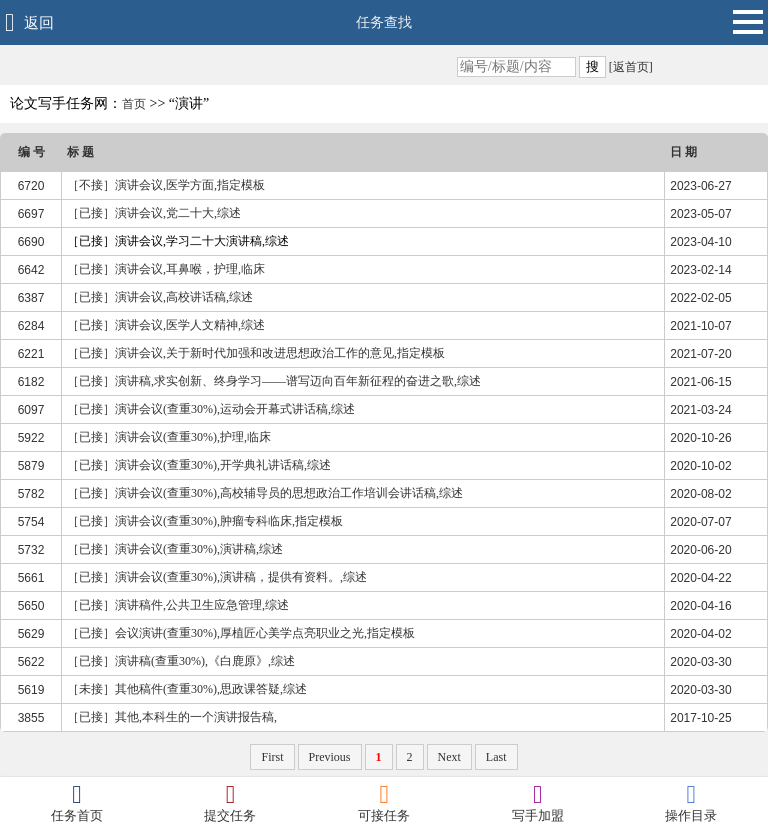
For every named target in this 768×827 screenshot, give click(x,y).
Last (496, 757)
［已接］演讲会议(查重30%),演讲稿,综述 (175, 549)
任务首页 (77, 802)
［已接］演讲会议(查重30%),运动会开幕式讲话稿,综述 (211, 409)
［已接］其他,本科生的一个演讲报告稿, (172, 717)
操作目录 (691, 802)
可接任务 (384, 802)
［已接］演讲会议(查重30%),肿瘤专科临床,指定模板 (205, 521)
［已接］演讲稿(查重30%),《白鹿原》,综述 (181, 661)
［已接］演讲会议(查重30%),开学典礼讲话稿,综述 (199, 465)
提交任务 (231, 802)
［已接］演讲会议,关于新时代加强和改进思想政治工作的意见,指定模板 (256, 353)
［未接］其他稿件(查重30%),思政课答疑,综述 (187, 689)
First (272, 757)
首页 (134, 104)
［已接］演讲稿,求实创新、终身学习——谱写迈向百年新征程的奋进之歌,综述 (274, 381)
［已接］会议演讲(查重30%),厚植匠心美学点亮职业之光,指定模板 (241, 633)
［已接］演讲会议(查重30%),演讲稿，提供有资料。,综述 (217, 577)
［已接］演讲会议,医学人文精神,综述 (166, 325)
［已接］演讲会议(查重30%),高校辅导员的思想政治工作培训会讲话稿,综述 (265, 493)
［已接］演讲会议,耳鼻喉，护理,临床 (166, 269)
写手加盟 (538, 802)
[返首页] (629, 67)
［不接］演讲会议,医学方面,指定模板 (166, 185)
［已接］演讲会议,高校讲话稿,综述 (160, 297)
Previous (330, 757)
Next (449, 757)
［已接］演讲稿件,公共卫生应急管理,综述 (178, 605)
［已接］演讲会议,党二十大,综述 (154, 213)
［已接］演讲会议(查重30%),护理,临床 (169, 437)
